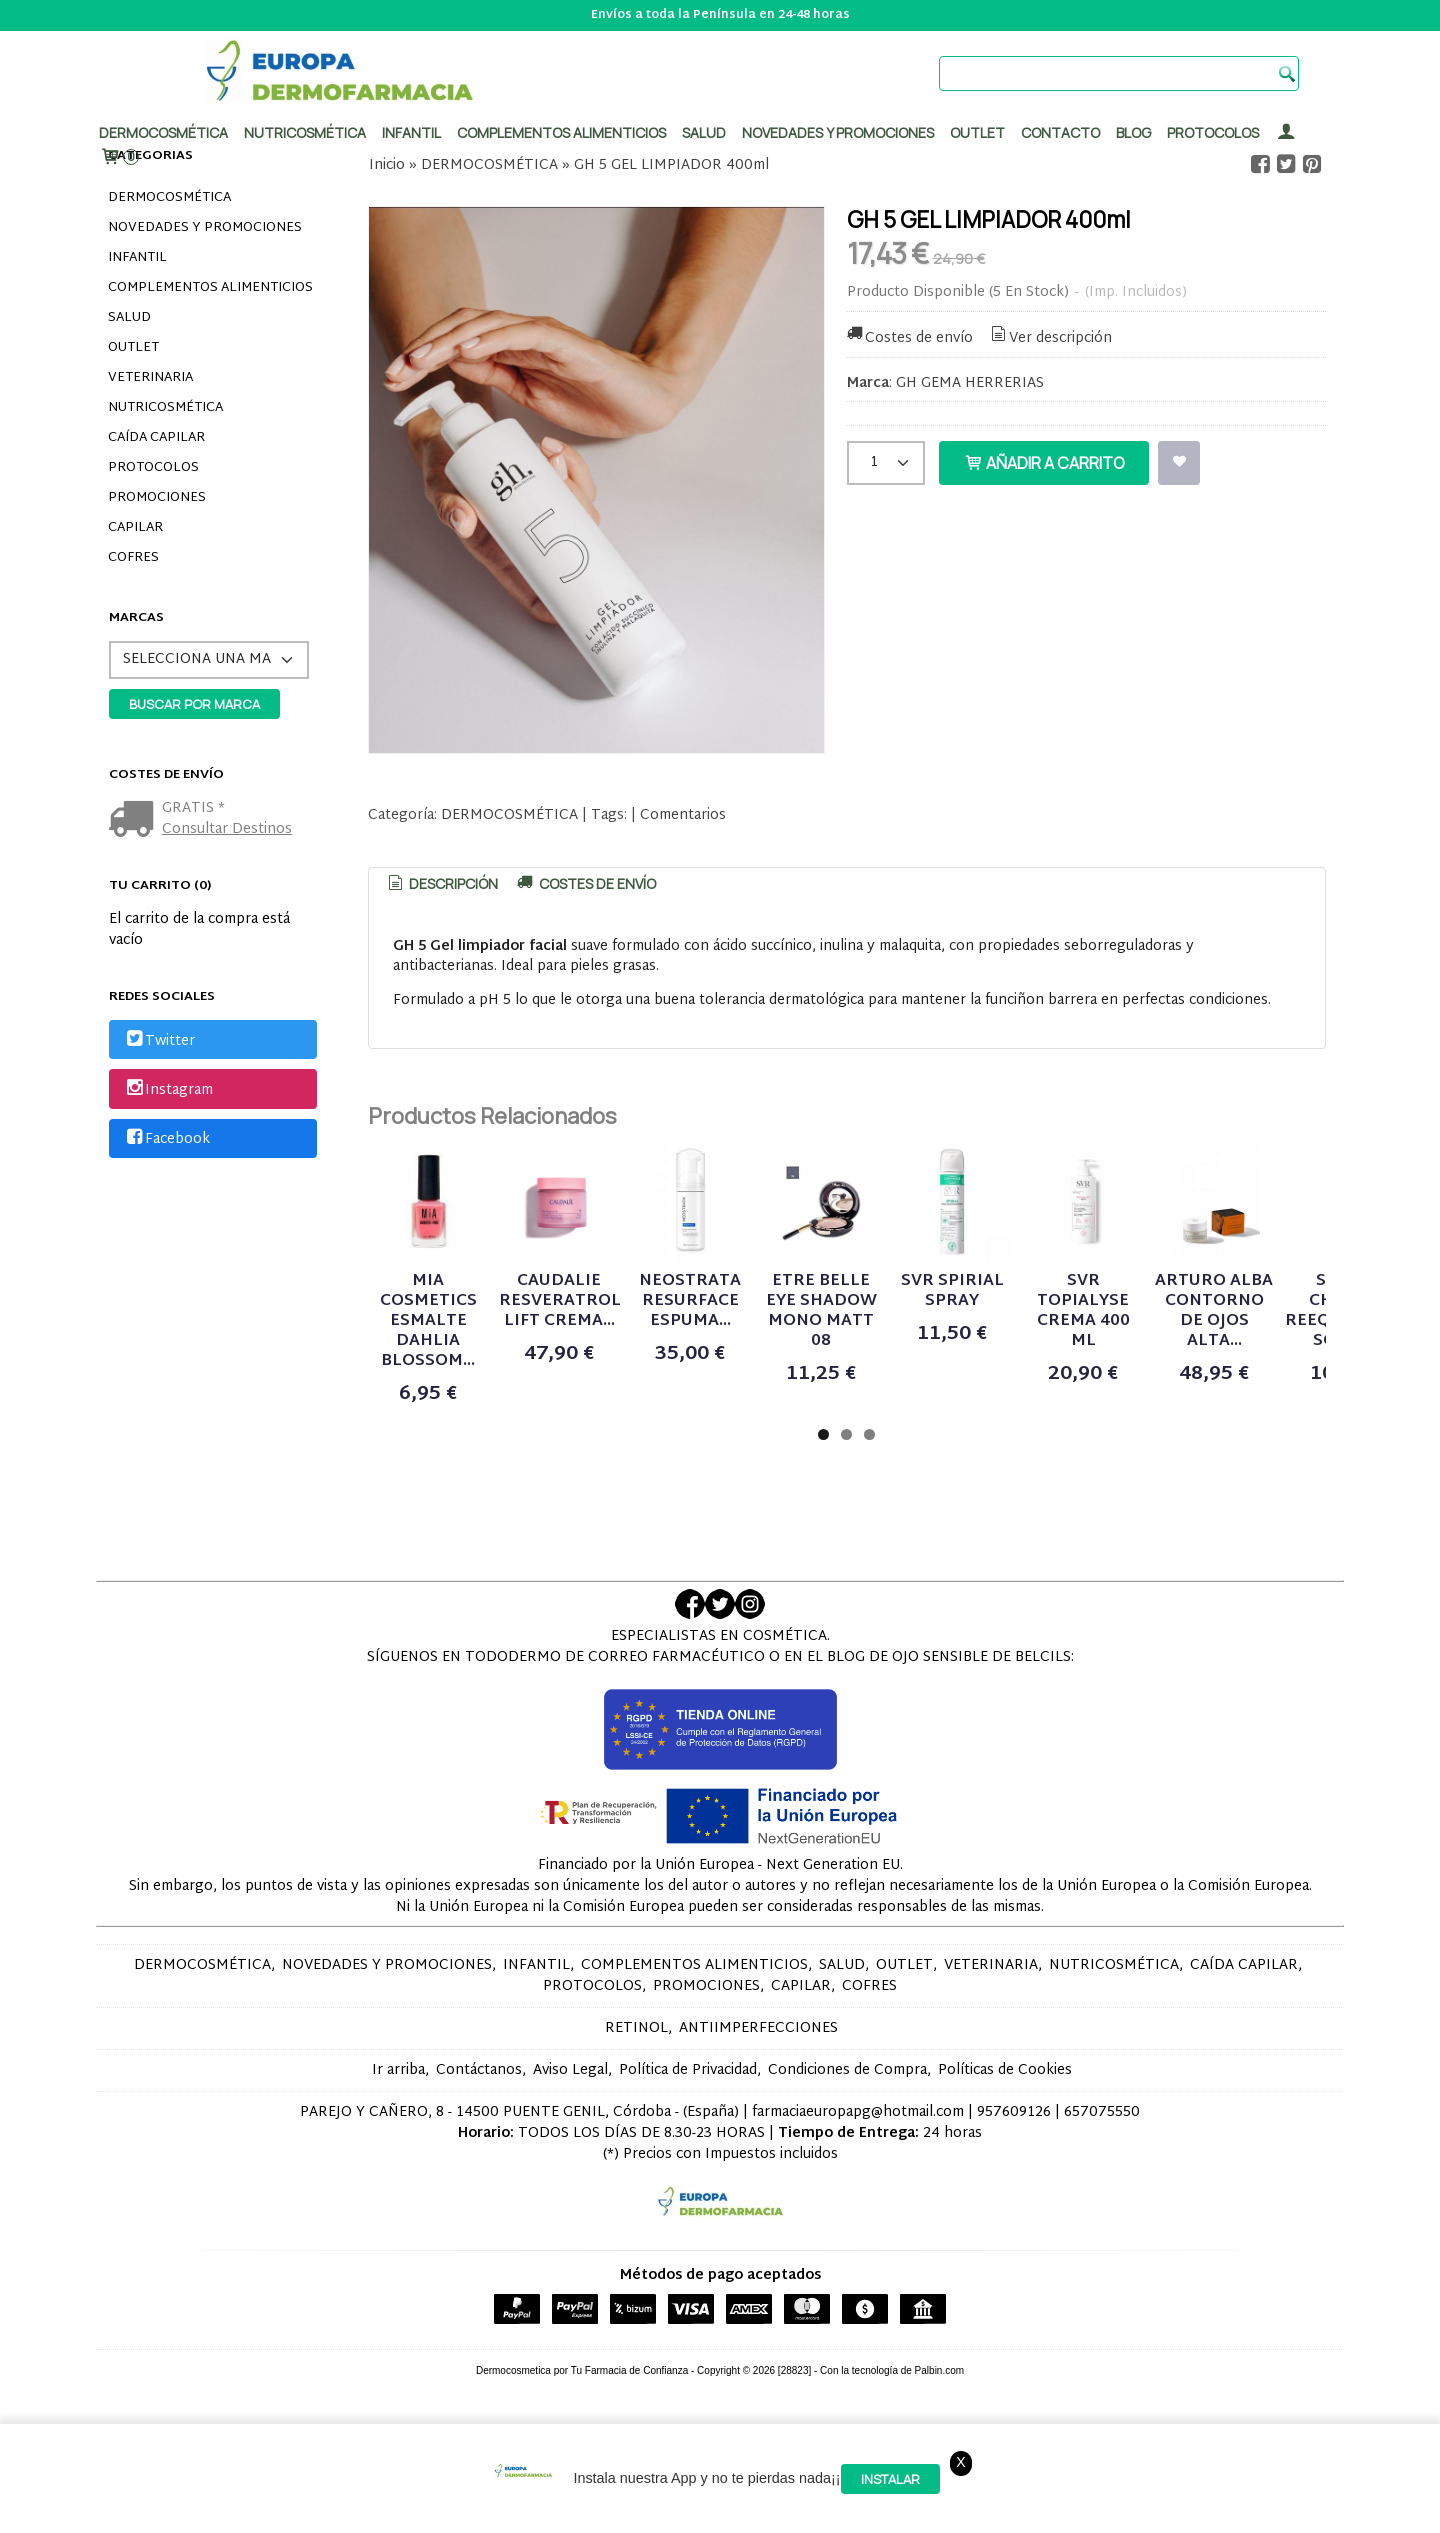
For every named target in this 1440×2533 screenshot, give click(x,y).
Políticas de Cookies (1005, 2119)
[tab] (442, 884)
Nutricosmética (305, 132)
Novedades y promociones (838, 132)
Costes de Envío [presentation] (585, 883)
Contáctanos (479, 2119)
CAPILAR (135, 528)
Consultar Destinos (227, 829)
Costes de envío (909, 338)
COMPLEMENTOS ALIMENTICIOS (210, 288)
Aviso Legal (570, 2119)
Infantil (411, 132)
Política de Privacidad (688, 2119)
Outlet (977, 132)
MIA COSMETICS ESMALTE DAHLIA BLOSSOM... (472, 1390)
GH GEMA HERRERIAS (970, 383)
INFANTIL (137, 258)
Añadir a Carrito (1044, 463)
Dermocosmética (163, 132)
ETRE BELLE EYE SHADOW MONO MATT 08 (1132, 1390)
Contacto (1060, 132)
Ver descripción (1049, 338)
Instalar (890, 2479)
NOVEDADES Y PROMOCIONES (205, 228)
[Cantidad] (886, 463)
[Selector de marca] (208, 660)
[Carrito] (119, 157)
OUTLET (133, 348)
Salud (704, 132)
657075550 (1102, 2161)
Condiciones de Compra (847, 2119)
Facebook (166, 1139)
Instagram (168, 1090)
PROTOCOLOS (1213, 132)
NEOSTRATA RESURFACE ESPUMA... (912, 1380)
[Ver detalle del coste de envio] (135, 821)
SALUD (129, 318)
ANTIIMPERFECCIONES (758, 2077)
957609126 (1014, 2161)
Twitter (159, 1041)
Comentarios (683, 815)
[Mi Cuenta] (1286, 132)
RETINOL (636, 2077)
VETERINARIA (150, 378)
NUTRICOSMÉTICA (165, 408)
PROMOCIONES (157, 498)
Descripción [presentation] (442, 883)
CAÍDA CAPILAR (156, 438)
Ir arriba (398, 2119)
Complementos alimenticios (561, 132)
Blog (1133, 132)
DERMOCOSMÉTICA (169, 198)
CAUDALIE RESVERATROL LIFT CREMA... (693, 1380)
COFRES (133, 558)
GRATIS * (193, 808)
